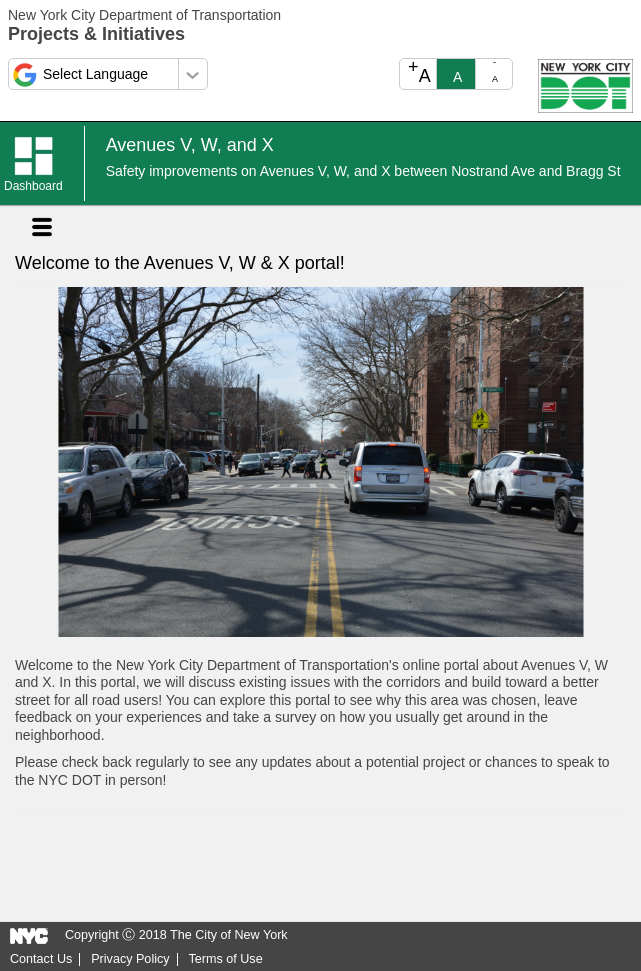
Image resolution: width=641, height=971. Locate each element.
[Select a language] (108, 74)
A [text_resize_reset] (457, 77)
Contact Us (41, 959)
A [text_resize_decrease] (495, 71)
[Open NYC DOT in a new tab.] (585, 85)
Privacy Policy (130, 959)
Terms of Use (225, 959)
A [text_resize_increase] (419, 72)
